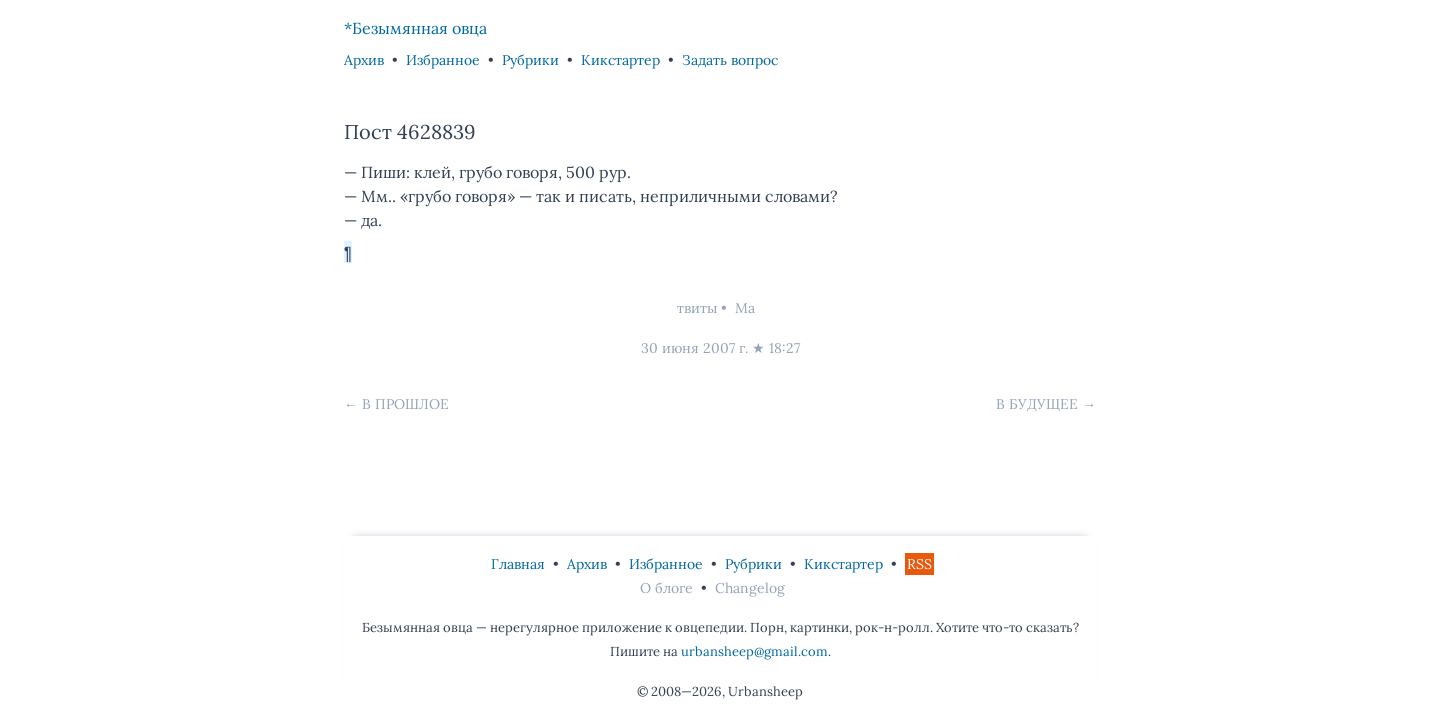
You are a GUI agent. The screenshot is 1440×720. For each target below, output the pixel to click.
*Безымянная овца (415, 28)
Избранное (443, 60)
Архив (364, 60)
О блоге (666, 588)
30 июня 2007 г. (694, 348)
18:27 (784, 348)
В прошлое (405, 404)
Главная (518, 564)
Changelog (750, 588)
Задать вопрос (730, 60)
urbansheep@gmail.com (754, 651)
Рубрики (530, 60)
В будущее (1037, 404)
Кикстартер (620, 60)
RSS (919, 564)
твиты (697, 308)
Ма (745, 308)
